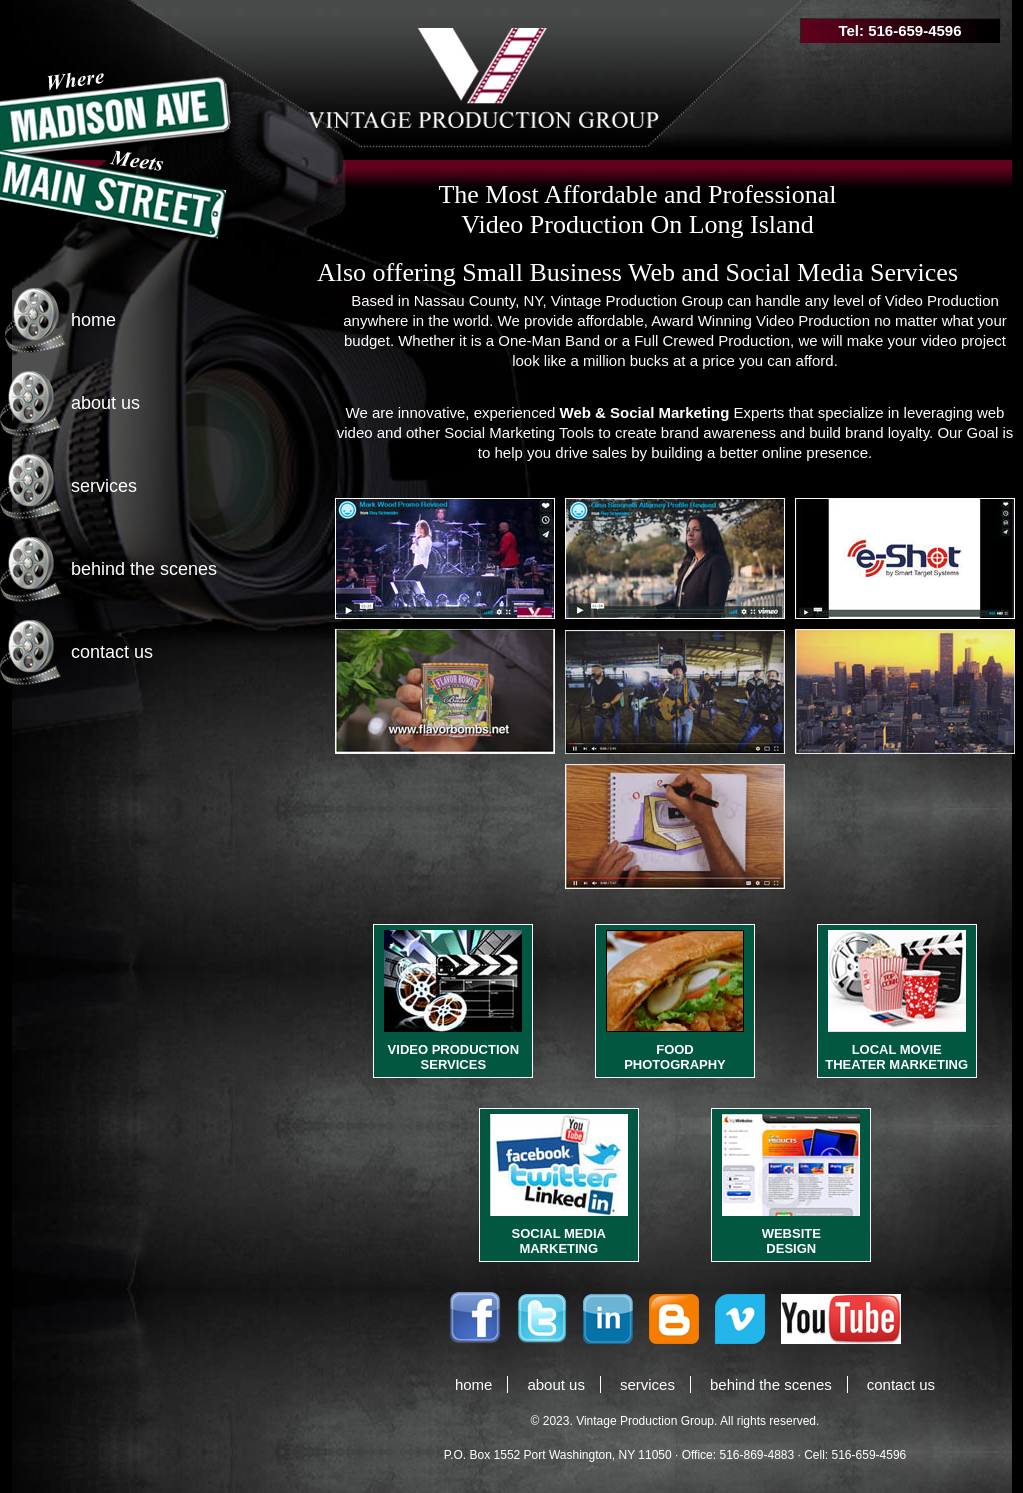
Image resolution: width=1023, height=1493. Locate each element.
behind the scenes (144, 569)
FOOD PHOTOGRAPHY (675, 1057)
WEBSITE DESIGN (791, 1241)
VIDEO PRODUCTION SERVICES (453, 1057)
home (93, 320)
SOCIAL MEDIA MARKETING (559, 1241)
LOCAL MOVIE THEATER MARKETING (896, 1057)
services (104, 486)
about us (105, 403)
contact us (112, 652)
